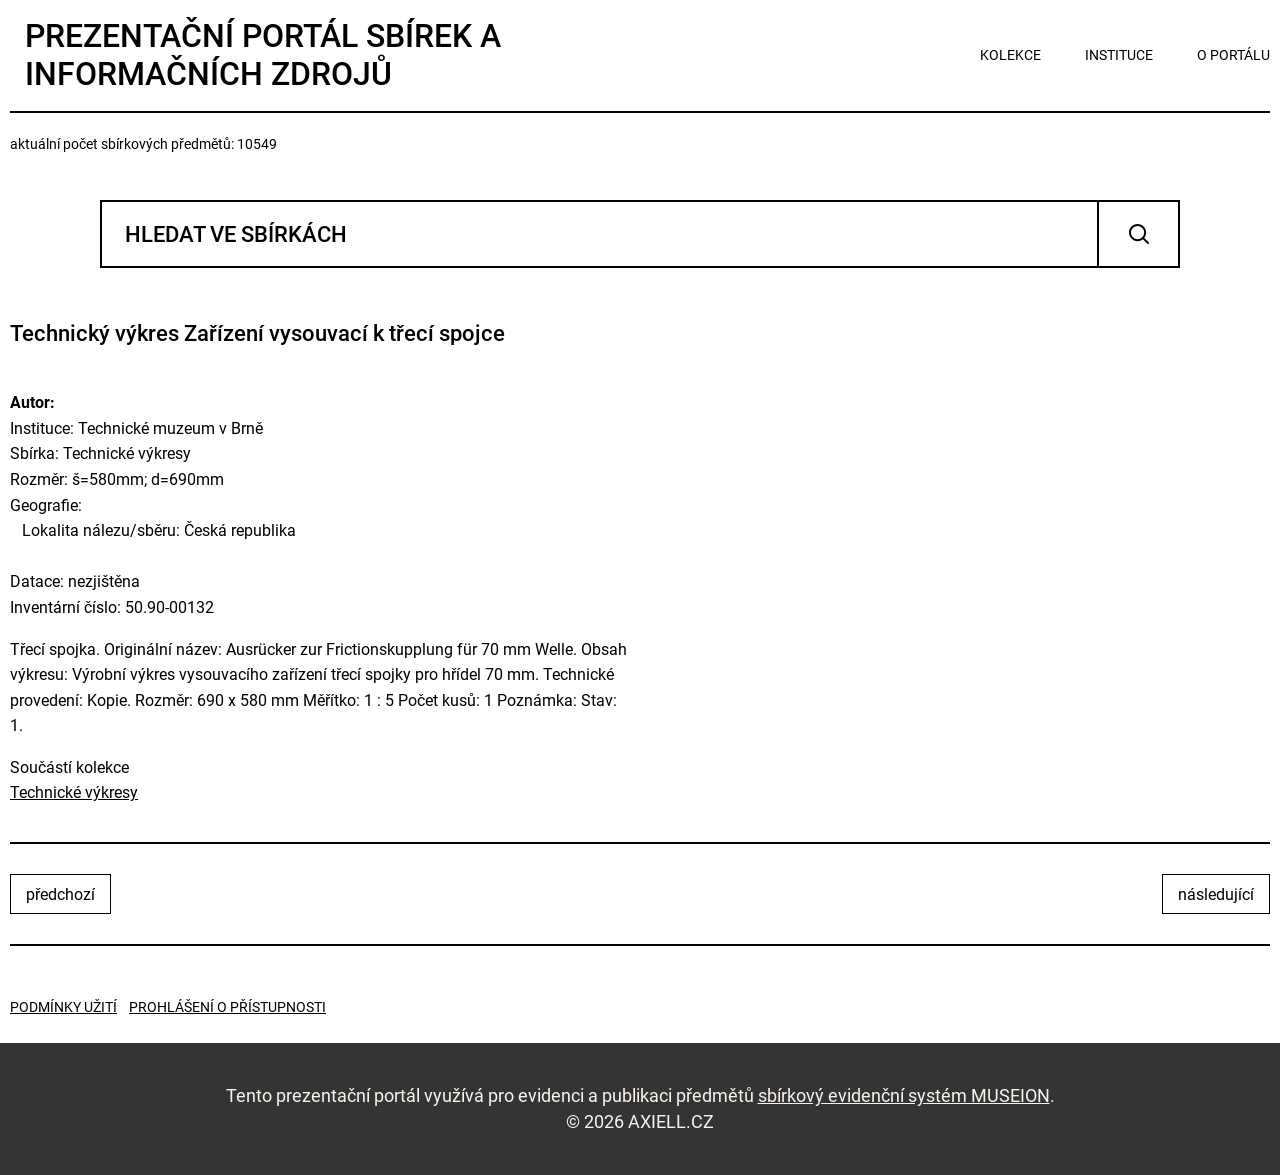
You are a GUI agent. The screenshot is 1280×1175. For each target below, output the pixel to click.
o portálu (1233, 55)
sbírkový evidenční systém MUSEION (904, 1095)
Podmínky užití (63, 1007)
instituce (1119, 55)
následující (1216, 894)
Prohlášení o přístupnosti (227, 1007)
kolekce (1010, 55)
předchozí (60, 894)
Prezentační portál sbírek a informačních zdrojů (263, 55)
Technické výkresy (74, 792)
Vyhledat (1138, 234)
